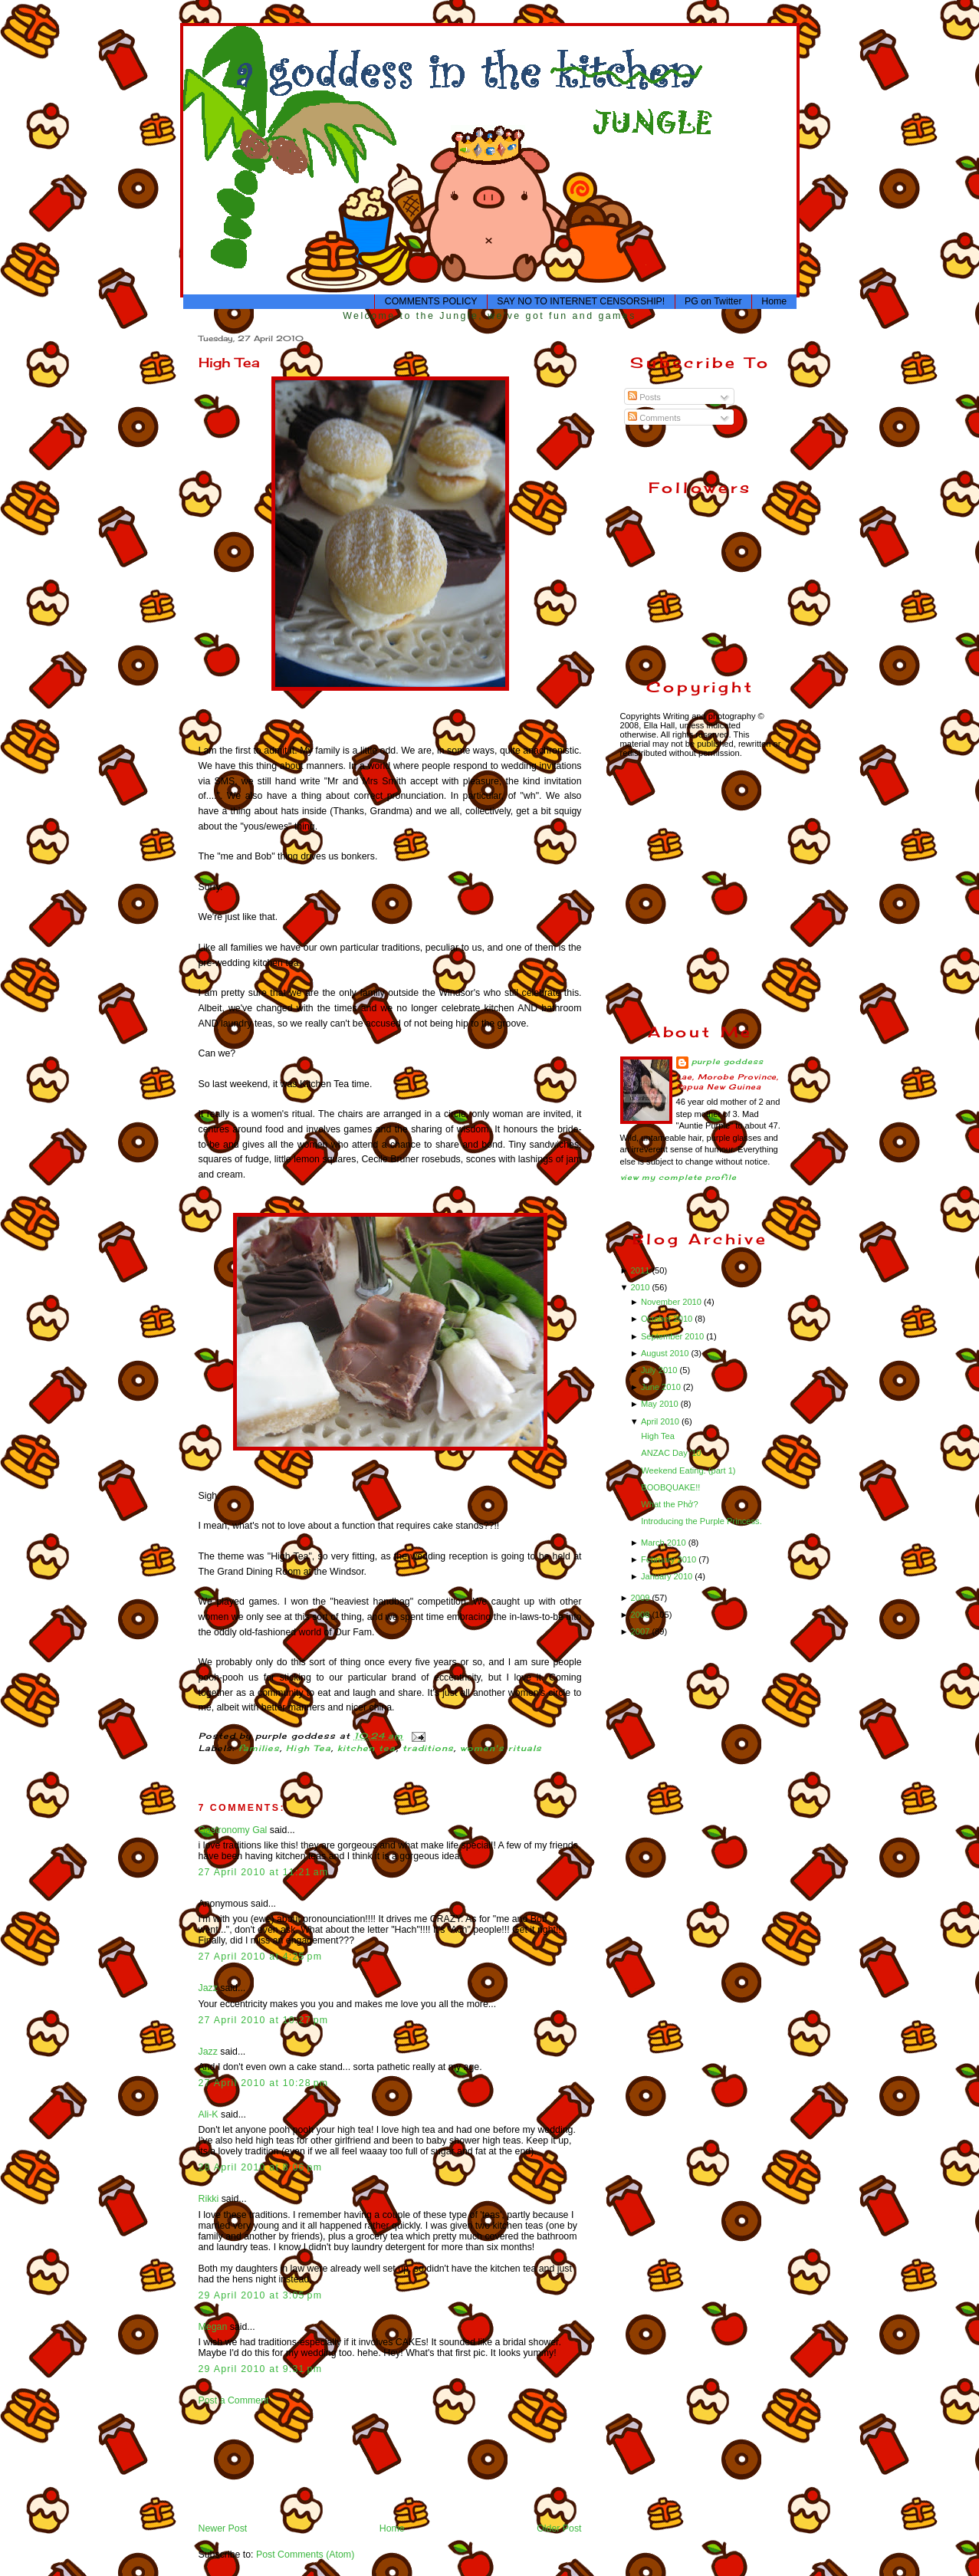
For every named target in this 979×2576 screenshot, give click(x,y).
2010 (641, 1287)
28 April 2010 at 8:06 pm (261, 2167)
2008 (641, 1614)
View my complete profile (679, 1177)
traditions (428, 1748)
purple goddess (728, 1061)
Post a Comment (234, 2400)
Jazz (208, 1988)
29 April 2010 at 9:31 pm (261, 2369)
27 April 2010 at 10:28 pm (264, 2083)
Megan (213, 2326)
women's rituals (501, 1748)
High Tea (229, 362)
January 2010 (668, 1576)
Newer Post (223, 2528)
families (259, 1748)
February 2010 (669, 1559)
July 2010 (660, 1370)
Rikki (209, 2198)
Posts (644, 397)
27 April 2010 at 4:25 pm (261, 1956)
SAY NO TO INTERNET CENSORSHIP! (581, 301)
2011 (641, 1270)
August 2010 (666, 1353)
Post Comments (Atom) (305, 2554)
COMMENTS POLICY (431, 301)
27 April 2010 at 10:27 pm (264, 2020)
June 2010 (662, 1387)
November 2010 (672, 1301)
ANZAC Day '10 (671, 1452)
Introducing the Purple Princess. (701, 1521)
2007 (641, 1631)
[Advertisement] (246, 2463)
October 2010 (668, 1318)
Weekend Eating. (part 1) (688, 1470)
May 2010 (661, 1403)
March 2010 (664, 1542)
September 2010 (673, 1336)
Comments (654, 417)
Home (774, 301)
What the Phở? (669, 1504)
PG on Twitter (713, 301)
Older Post (559, 2528)
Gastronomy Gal (233, 1830)
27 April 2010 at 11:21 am (264, 1872)
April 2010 (661, 1421)
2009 (641, 1597)
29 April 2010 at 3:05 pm (261, 2295)
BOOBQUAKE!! (670, 1487)
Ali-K (208, 2114)
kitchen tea (366, 1748)
